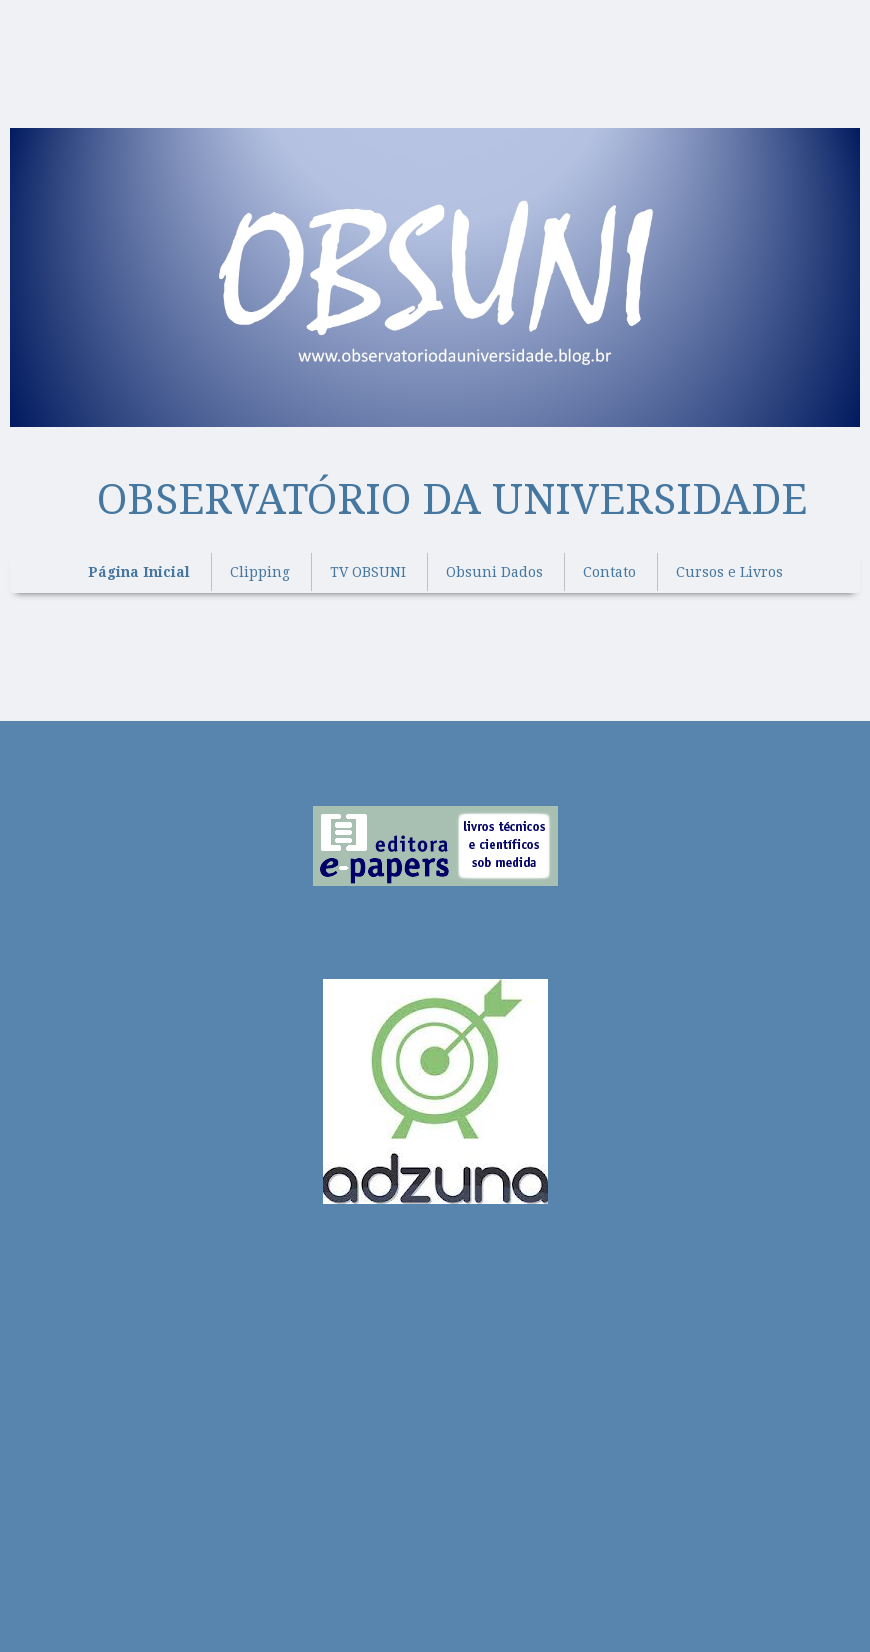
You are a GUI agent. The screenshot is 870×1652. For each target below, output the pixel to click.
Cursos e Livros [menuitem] (729, 572)
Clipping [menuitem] (260, 572)
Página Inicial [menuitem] (139, 572)
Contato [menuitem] (609, 572)
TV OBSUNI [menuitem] (368, 572)
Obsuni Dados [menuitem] (494, 572)
